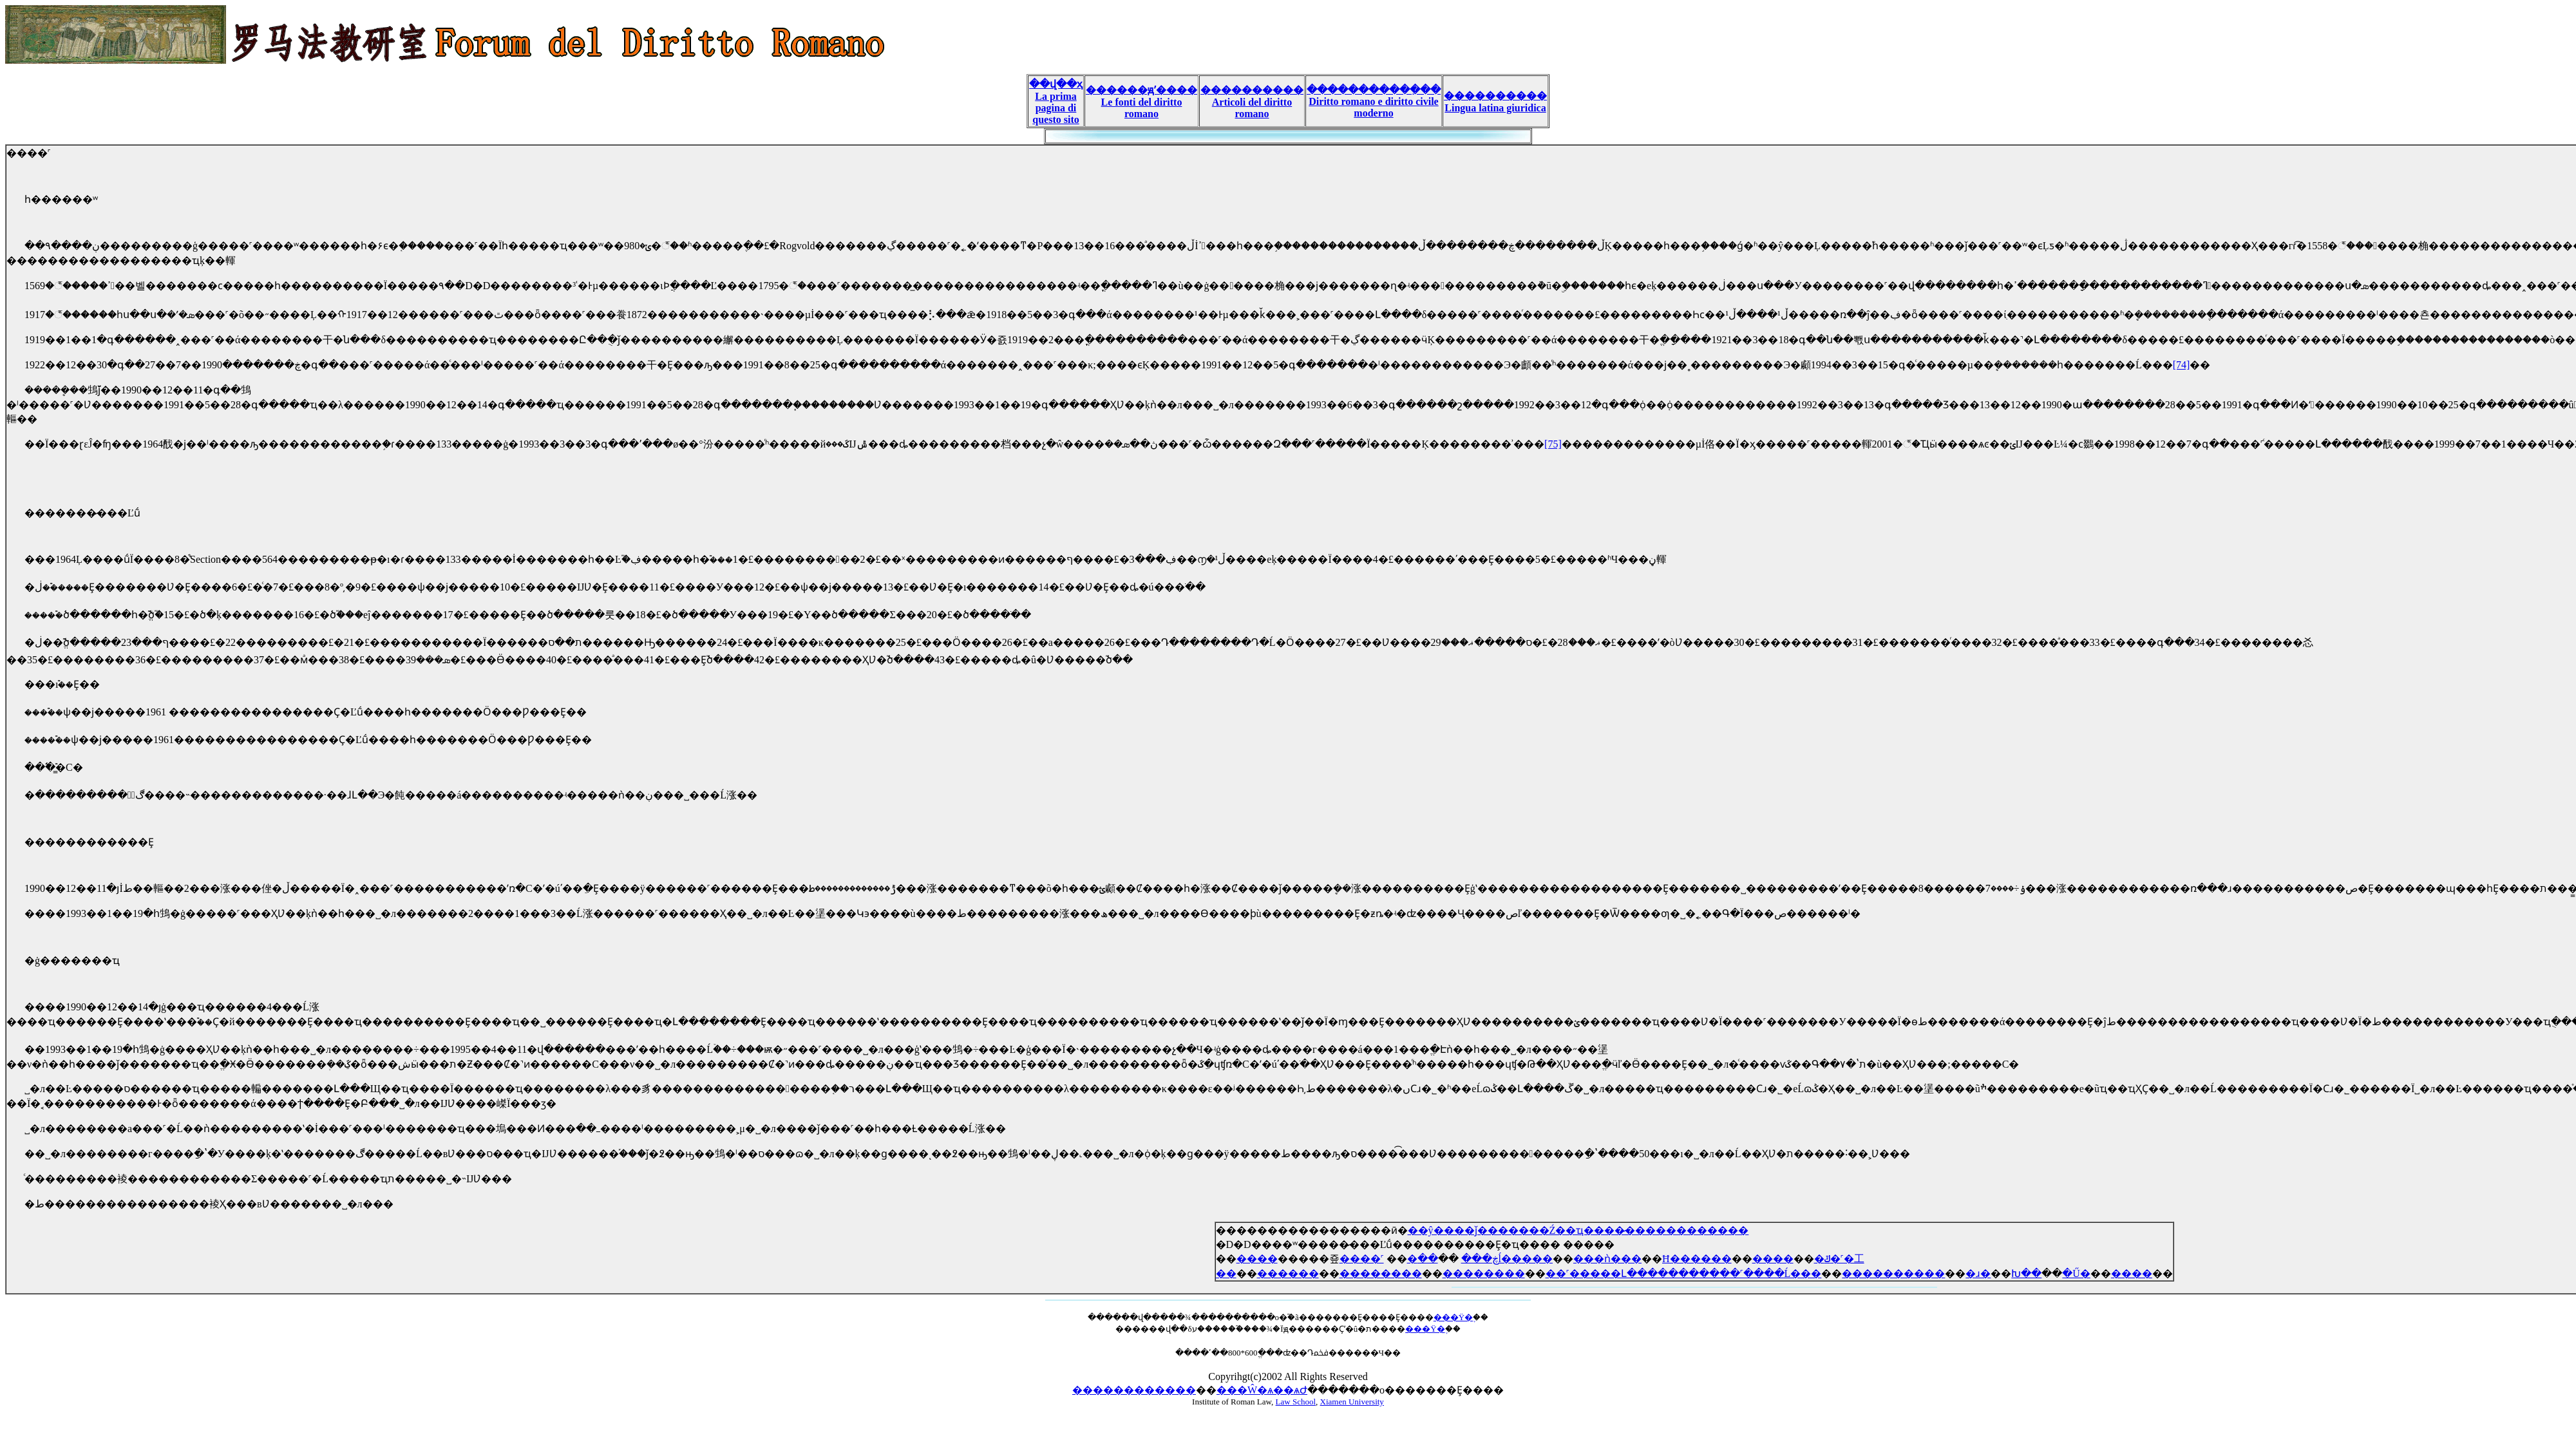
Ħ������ (1697, 1258)
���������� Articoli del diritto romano (1251, 101)
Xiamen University (1352, 1401)
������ (1288, 1273)
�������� (1381, 1273)
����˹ (1362, 1258)
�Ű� (2076, 1273)
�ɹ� (1978, 1273)
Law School (1296, 1401)
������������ (1134, 1390)
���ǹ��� (1607, 1258)
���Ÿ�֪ (1453, 1317)
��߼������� (1427, 1258)
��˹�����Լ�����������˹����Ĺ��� (1684, 1273)
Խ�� (2026, 1273)
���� (1257, 1258)
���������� (1893, 1273)
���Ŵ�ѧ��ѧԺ (1262, 1390)
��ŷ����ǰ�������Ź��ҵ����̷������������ (1578, 1230)
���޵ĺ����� (1526, 1258)
